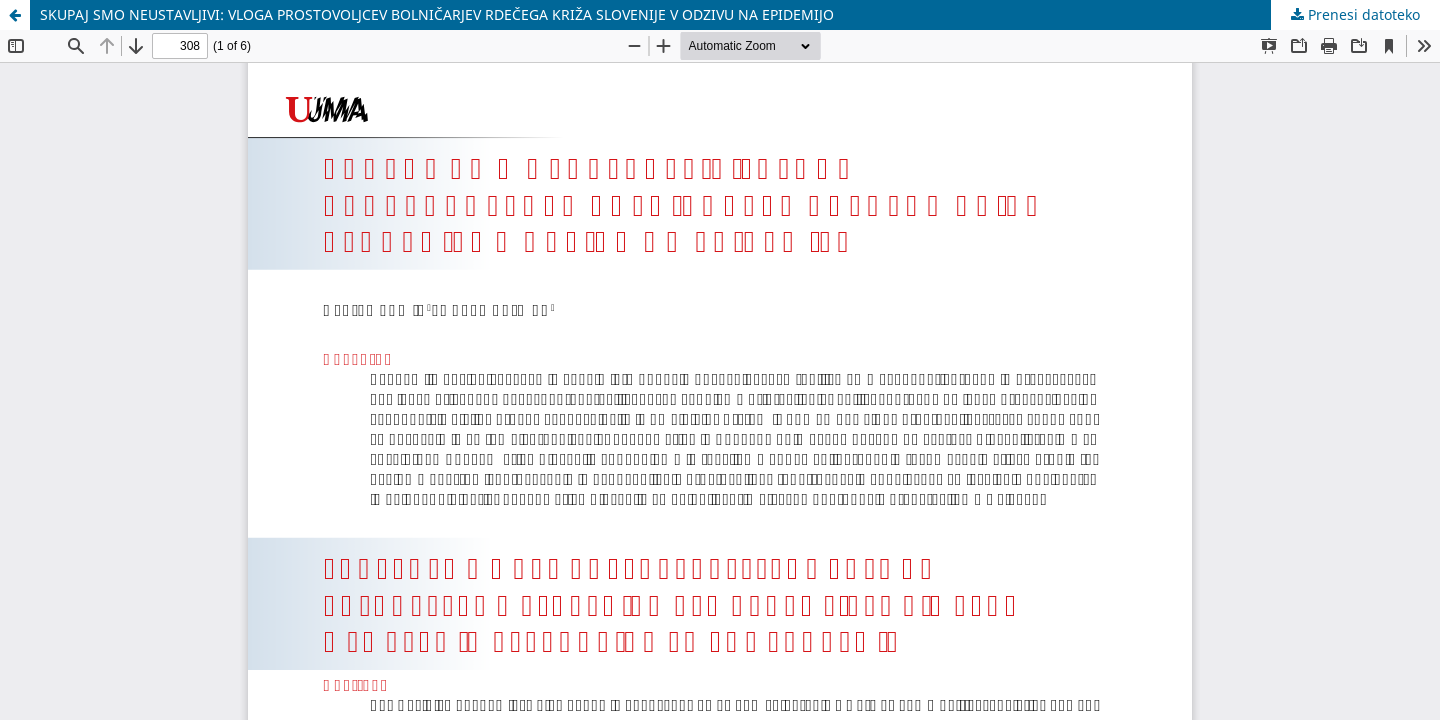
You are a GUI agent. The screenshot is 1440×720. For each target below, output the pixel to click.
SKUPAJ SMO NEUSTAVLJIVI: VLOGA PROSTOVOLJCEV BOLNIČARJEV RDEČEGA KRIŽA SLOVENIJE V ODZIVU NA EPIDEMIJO (437, 14)
